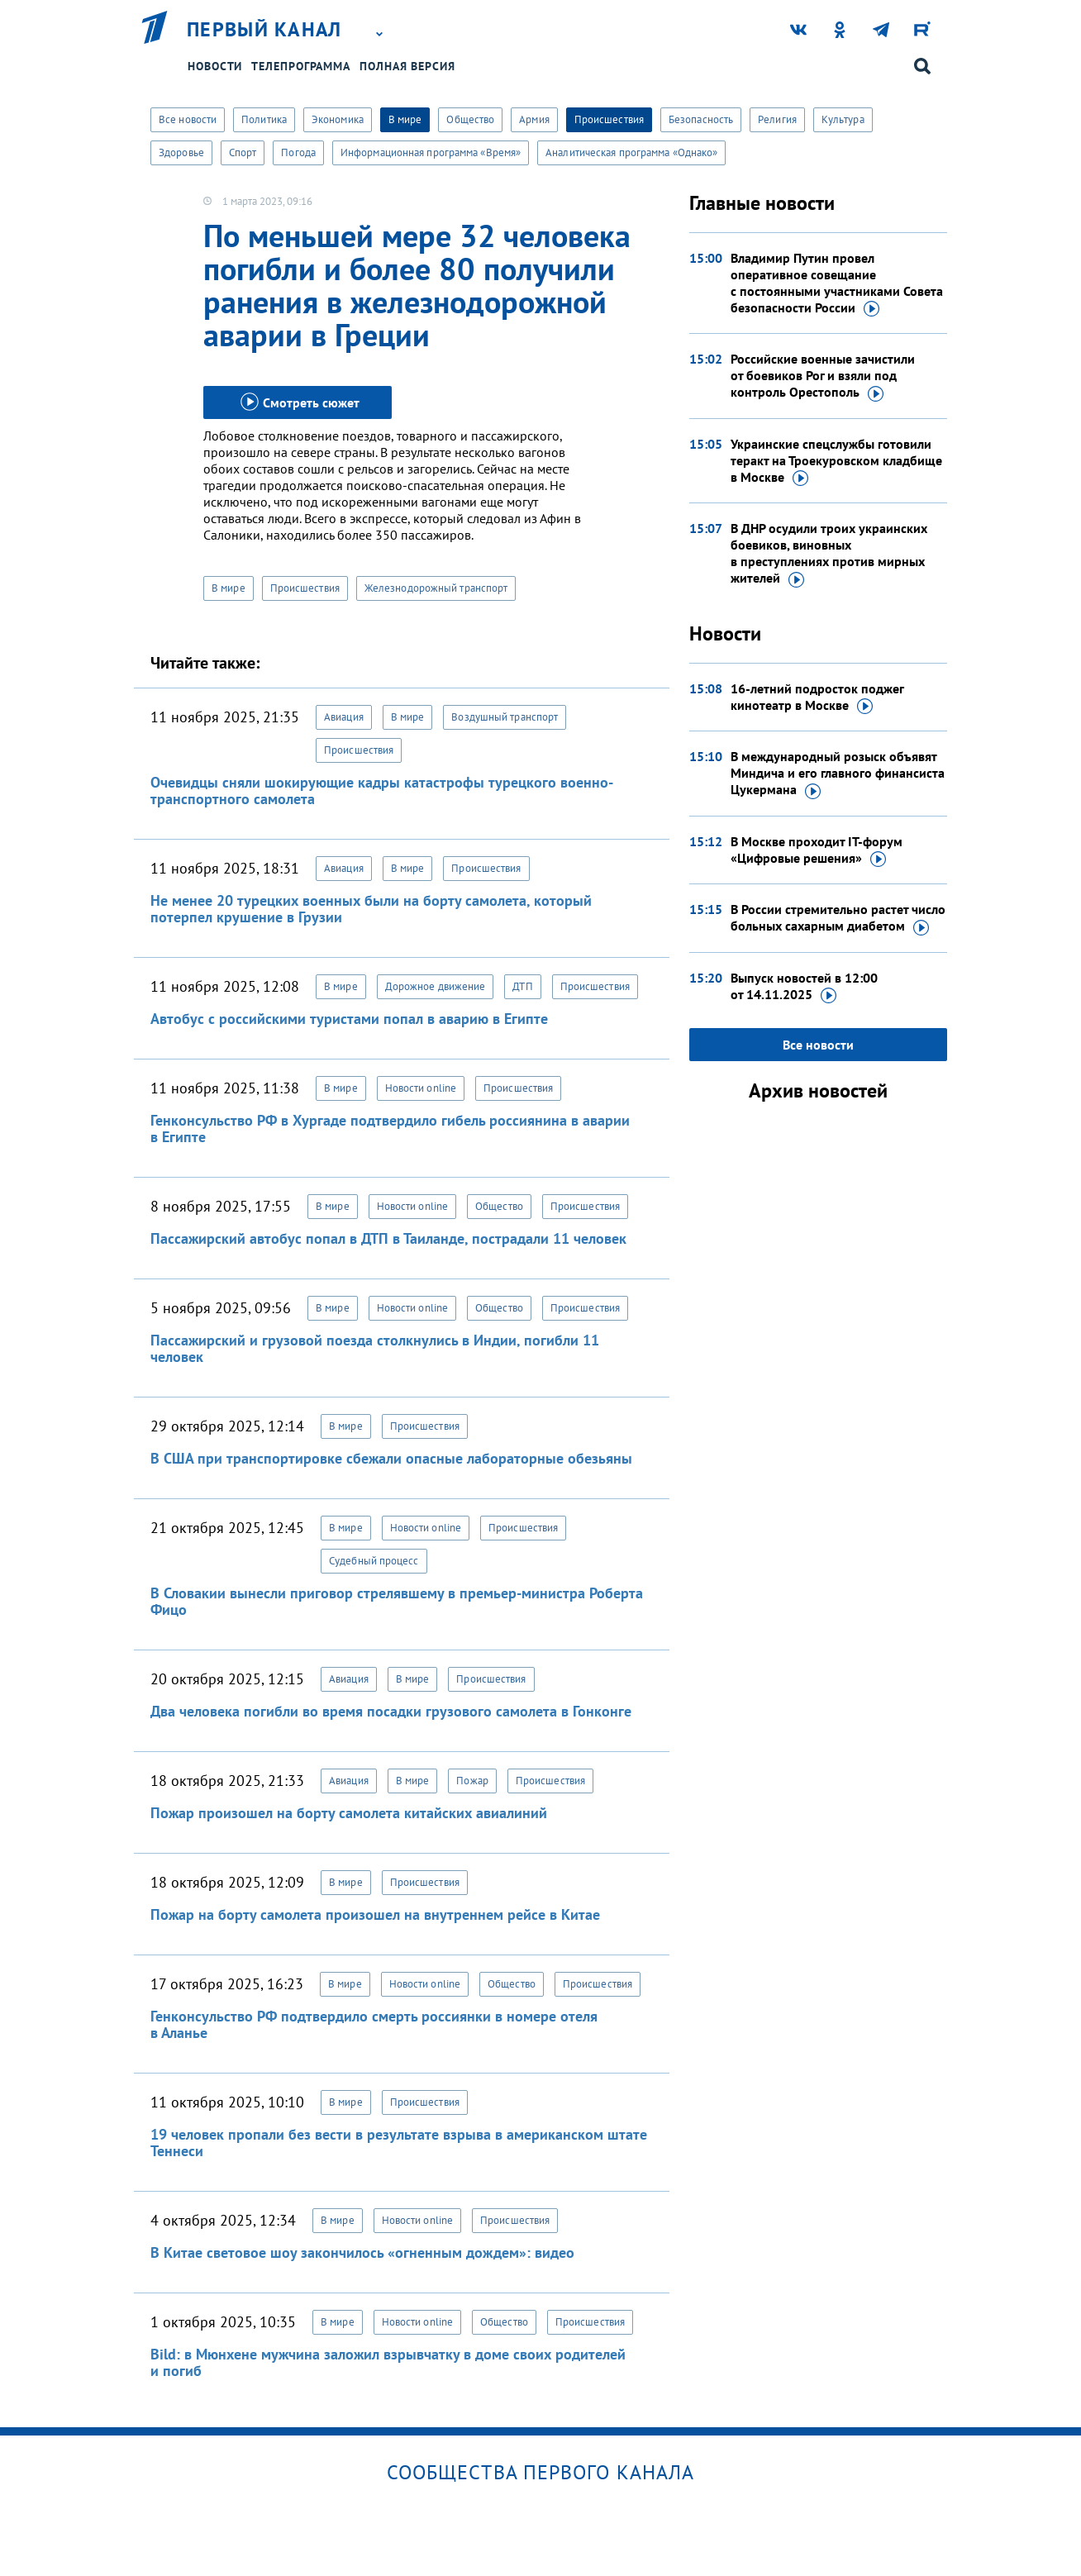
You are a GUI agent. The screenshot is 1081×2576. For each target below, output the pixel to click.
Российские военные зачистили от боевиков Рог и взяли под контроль (823, 376)
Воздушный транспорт (504, 717)
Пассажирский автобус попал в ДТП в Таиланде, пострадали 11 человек (388, 1238)
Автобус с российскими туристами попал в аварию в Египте (349, 1018)
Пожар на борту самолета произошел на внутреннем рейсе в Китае (375, 1914)
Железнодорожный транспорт (436, 588)
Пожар (472, 1781)
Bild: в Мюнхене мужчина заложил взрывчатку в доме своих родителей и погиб (388, 2362)
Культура (842, 119)
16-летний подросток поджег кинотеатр (817, 697)
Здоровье (181, 152)
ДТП (522, 986)
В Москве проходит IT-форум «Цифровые (816, 850)
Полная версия (407, 66)
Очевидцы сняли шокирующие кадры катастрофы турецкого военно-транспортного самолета (381, 790)
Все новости (188, 119)
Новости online (420, 1088)
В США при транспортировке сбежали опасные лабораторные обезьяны (391, 1458)
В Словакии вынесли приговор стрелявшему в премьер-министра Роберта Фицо (396, 1601)
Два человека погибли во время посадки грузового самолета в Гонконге (390, 1711)
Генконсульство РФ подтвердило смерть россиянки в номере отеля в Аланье (374, 2024)
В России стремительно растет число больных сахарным (838, 918)
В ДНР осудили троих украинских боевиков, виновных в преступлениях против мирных (829, 554)
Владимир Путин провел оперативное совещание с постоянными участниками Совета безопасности (837, 283)
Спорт (243, 152)
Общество (470, 119)
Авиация (344, 717)
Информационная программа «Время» (430, 152)
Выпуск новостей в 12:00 (804, 986)
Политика (264, 119)
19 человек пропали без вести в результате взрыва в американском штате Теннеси (398, 2142)
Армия (534, 119)
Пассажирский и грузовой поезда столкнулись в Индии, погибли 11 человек (374, 1348)
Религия (777, 119)
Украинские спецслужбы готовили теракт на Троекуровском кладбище (836, 461)
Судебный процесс (374, 1561)
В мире (405, 119)
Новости (215, 66)
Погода (298, 152)
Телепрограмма (300, 66)
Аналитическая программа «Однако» (631, 152)
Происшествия (609, 119)
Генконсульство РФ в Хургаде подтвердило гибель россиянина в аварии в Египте (390, 1128)
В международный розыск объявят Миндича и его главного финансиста (838, 773)
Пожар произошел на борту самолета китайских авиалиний (348, 1812)
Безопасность (701, 119)
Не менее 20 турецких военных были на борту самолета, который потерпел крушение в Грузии (371, 908)
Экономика (338, 119)
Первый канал (264, 29)
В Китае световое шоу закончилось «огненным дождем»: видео (362, 2252)
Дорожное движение (435, 986)
